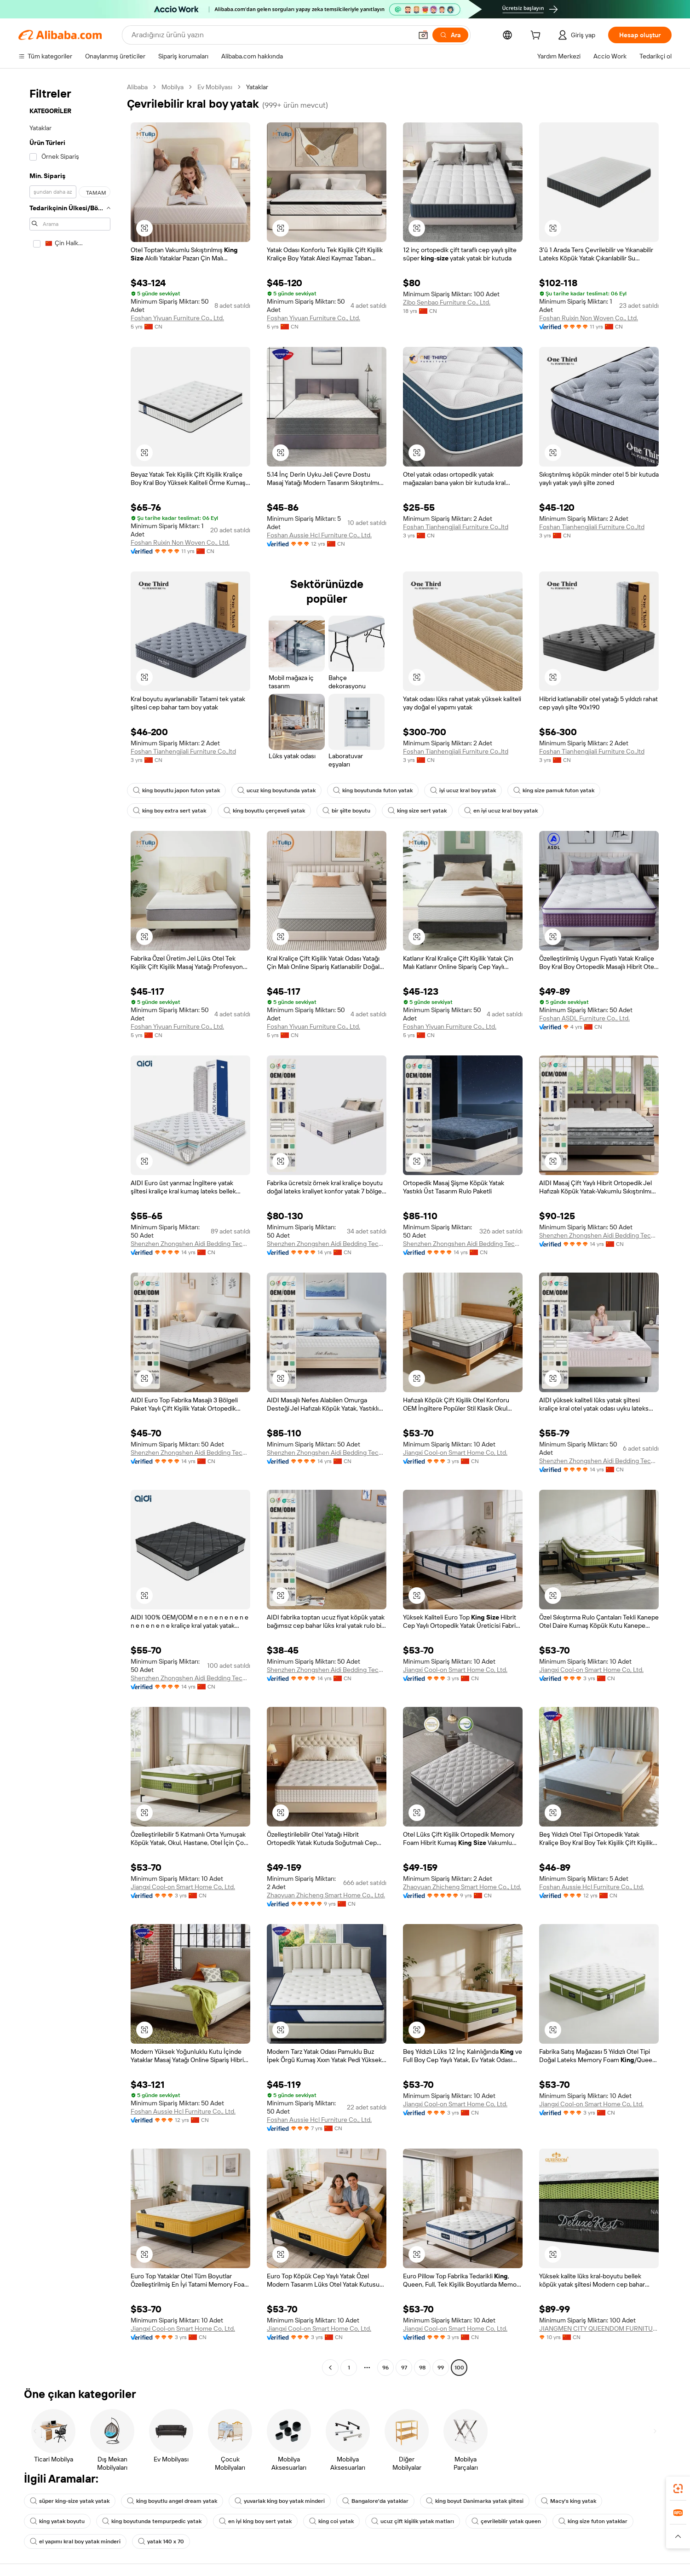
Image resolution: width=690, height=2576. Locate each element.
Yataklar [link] (257, 87)
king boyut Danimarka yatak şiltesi (474, 2501)
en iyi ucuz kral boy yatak (501, 810)
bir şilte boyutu (346, 810)
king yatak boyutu (57, 2521)
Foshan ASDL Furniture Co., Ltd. (584, 1018)
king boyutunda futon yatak (373, 790)
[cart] (537, 36)
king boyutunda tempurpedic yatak (151, 2521)
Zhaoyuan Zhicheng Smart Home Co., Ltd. (326, 1895)
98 (422, 2367)
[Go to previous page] (330, 2367)
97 (404, 2367)
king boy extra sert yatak (169, 810)
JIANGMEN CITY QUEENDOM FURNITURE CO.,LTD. (599, 2328)
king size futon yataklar (592, 2521)
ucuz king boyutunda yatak (276, 790)
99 (440, 2367)
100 (459, 2367)
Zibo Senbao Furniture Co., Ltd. (446, 302)
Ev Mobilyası (214, 87)
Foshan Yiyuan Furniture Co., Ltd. (177, 318)
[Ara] (450, 35)
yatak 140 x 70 (161, 2541)
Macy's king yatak (568, 2501)
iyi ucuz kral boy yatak (463, 790)
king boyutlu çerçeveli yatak (264, 810)
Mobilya (172, 87)
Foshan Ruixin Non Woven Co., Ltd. (588, 318)
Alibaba (137, 87)
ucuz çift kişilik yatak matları (412, 2521)
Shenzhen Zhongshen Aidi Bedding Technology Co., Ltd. (190, 1243)
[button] (423, 34)
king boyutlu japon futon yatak (176, 790)
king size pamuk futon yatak (553, 790)
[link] (678, 2489)
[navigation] (70, 1228)
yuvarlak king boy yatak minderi (280, 2501)
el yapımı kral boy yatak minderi (75, 2541)
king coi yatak (331, 2521)
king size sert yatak (417, 810)
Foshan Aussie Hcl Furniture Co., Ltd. (319, 535)
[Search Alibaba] (271, 35)
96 (385, 2367)
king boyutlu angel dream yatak (172, 2501)
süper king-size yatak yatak (69, 2501)
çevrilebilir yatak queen (506, 2521)
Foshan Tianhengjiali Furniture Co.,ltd (455, 526)
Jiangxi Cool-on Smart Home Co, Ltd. (455, 1452)
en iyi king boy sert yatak (255, 2521)
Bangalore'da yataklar (375, 2501)
